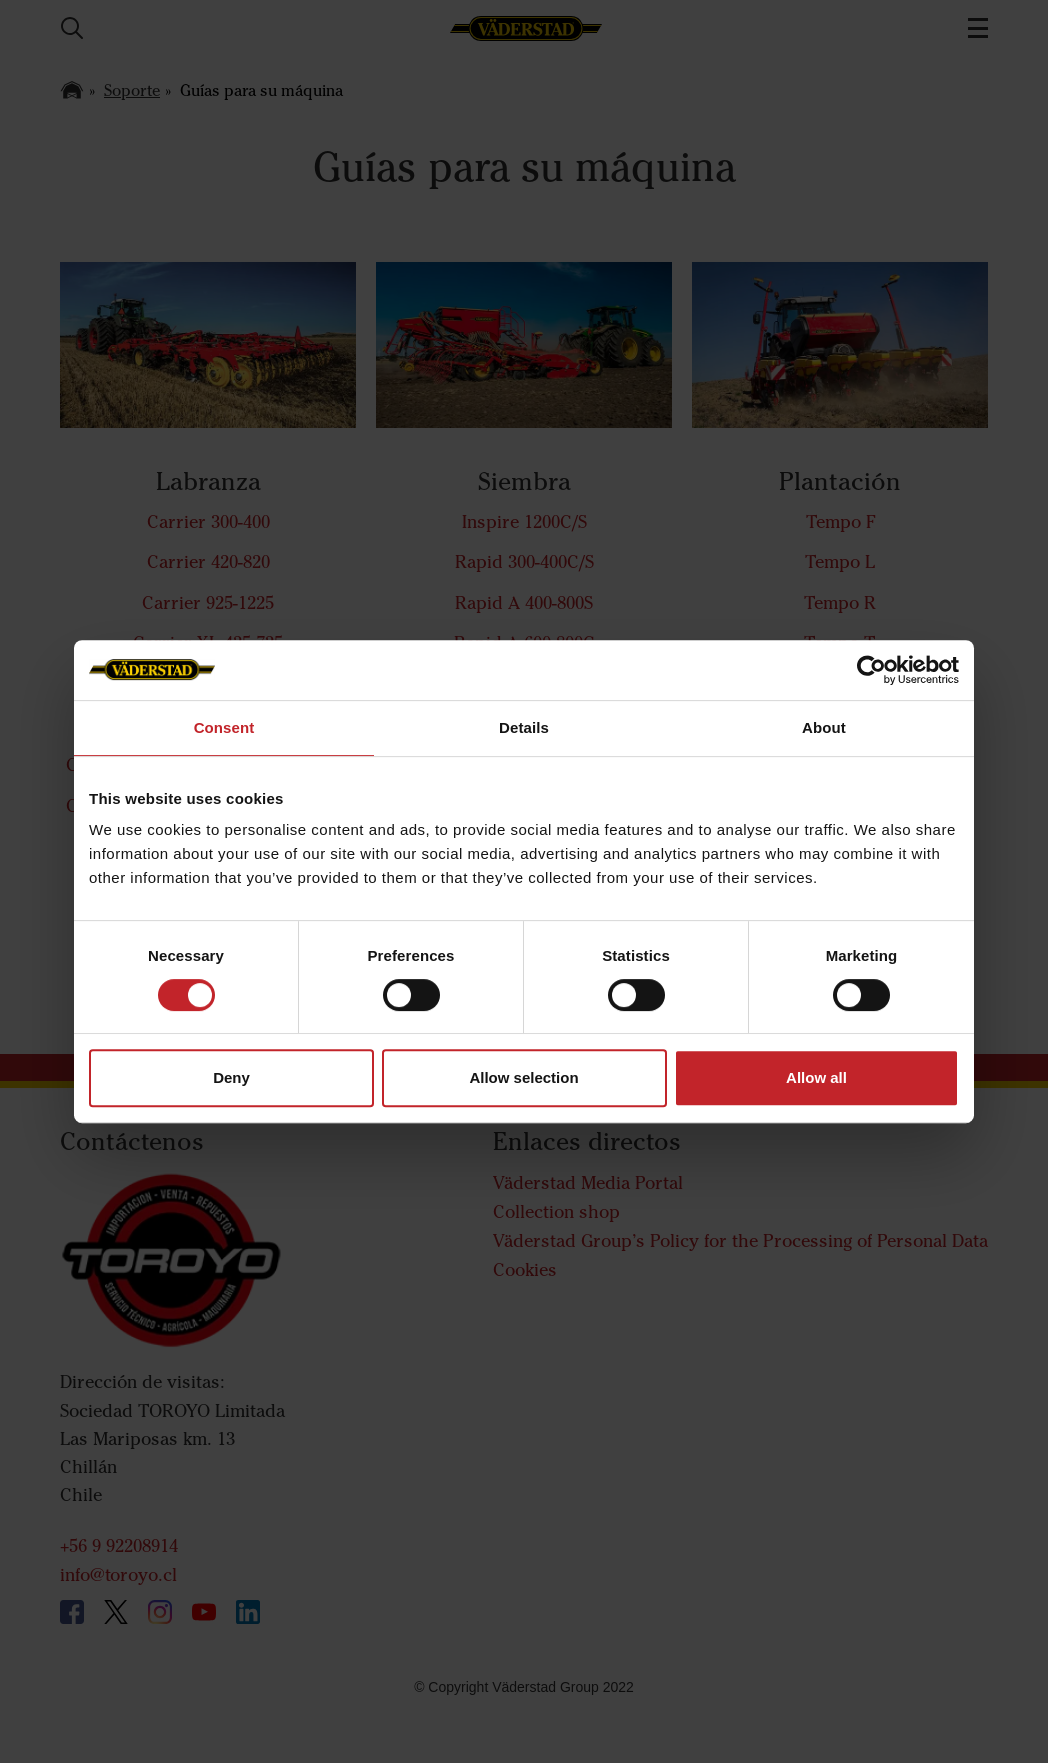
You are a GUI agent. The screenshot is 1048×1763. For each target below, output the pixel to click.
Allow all (816, 1077)
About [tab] (824, 727)
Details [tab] (524, 727)
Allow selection (523, 1077)
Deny (231, 1077)
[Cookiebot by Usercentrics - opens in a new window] (871, 670)
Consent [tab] (224, 727)
